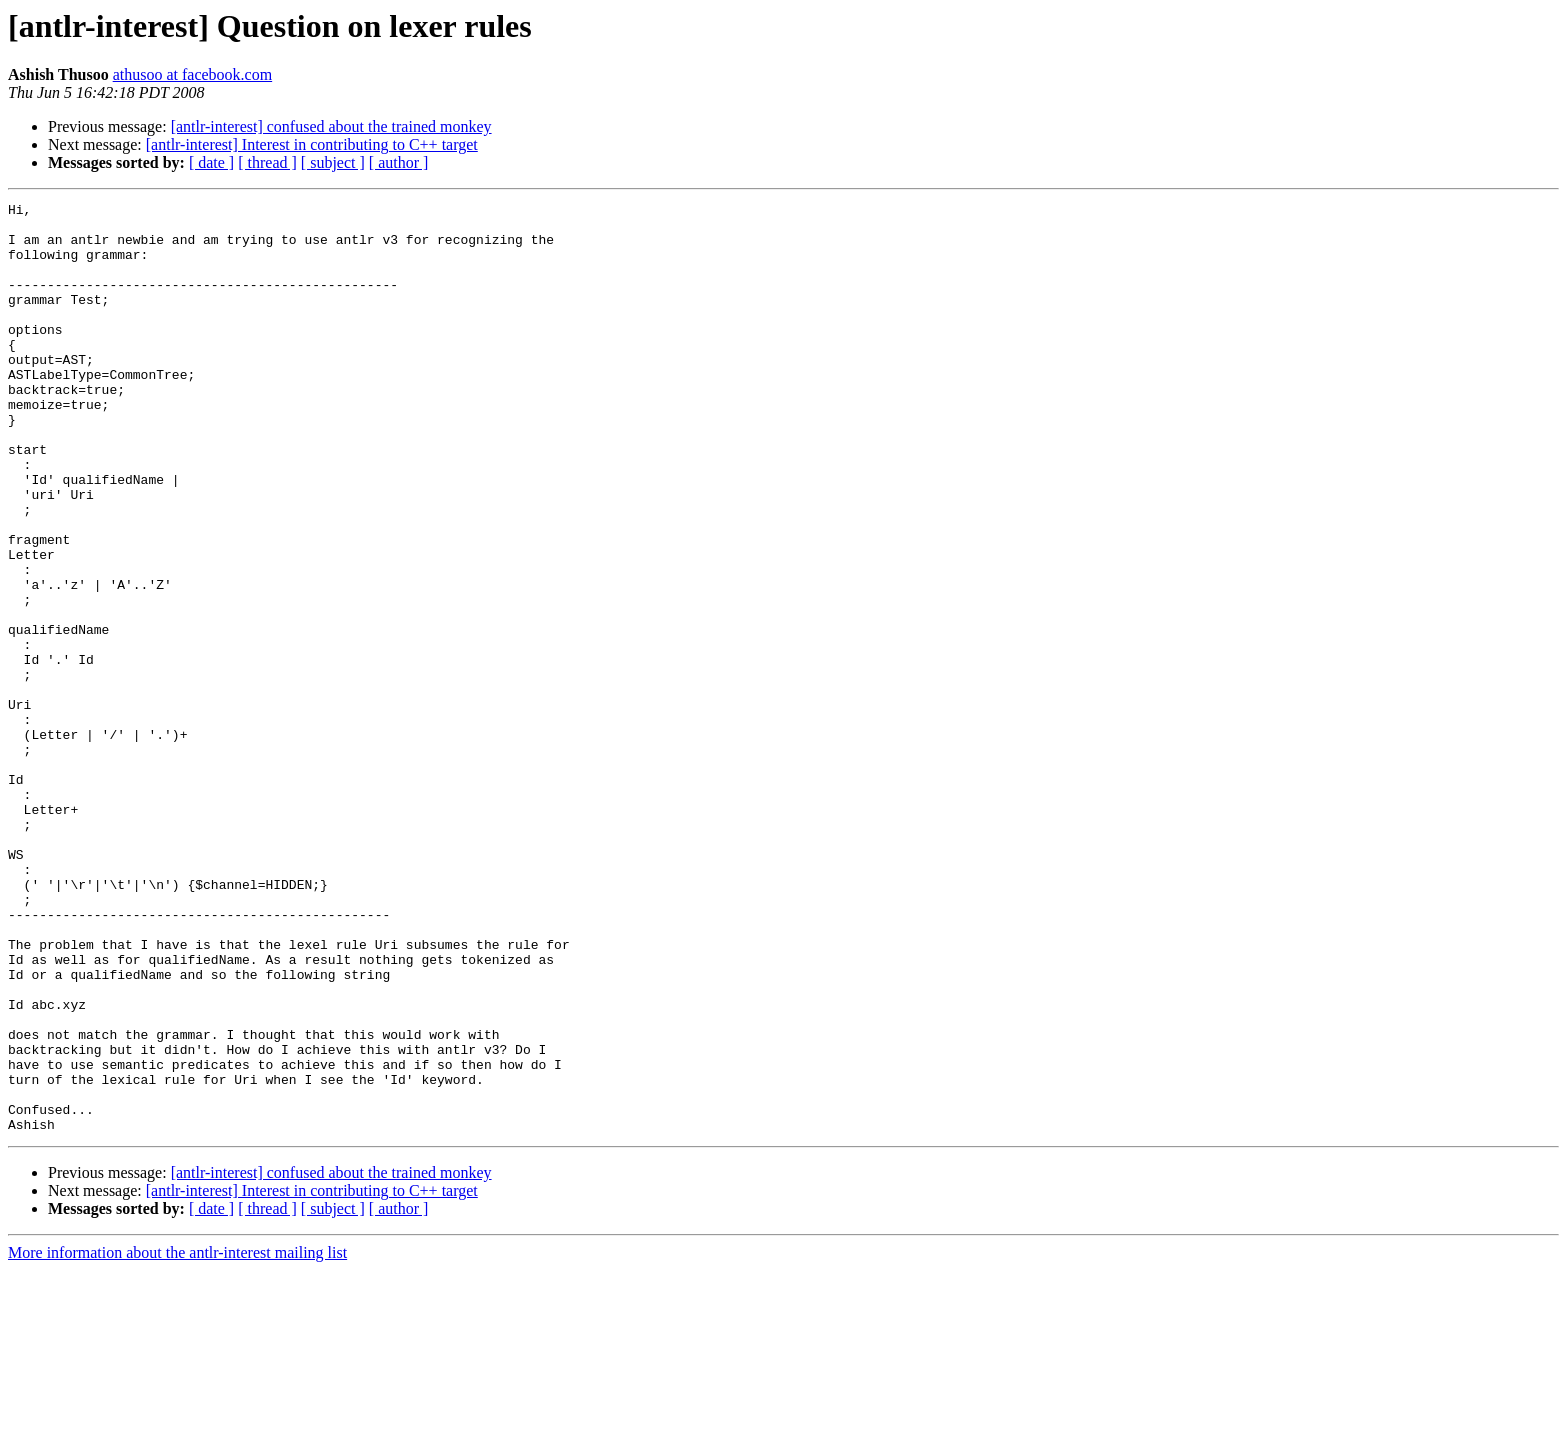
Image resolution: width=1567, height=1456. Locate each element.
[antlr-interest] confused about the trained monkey (331, 126)
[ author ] (399, 162)
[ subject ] (333, 162)
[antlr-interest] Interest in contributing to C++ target (312, 144)
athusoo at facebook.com (193, 74)
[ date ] (211, 162)
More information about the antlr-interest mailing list (177, 1438)
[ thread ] (267, 162)
